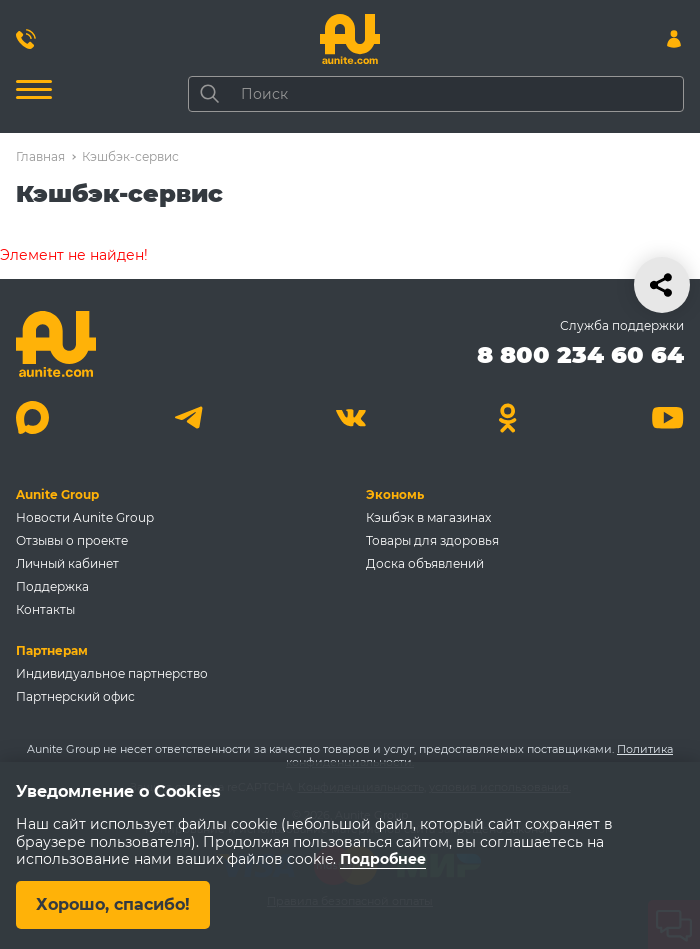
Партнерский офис (75, 696)
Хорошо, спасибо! (113, 904)
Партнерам (52, 650)
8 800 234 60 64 (580, 354)
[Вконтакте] (350, 417)
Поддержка (52, 586)
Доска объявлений (425, 563)
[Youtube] (667, 417)
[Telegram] (191, 417)
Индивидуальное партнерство (112, 673)
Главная (40, 156)
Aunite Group (57, 494)
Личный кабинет (67, 563)
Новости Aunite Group (85, 517)
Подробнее (383, 860)
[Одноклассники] (508, 417)
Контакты (45, 609)
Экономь (395, 494)
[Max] (32, 417)
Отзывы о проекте (72, 540)
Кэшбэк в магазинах (428, 517)
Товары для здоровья (432, 540)
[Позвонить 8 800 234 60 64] (26, 39)
